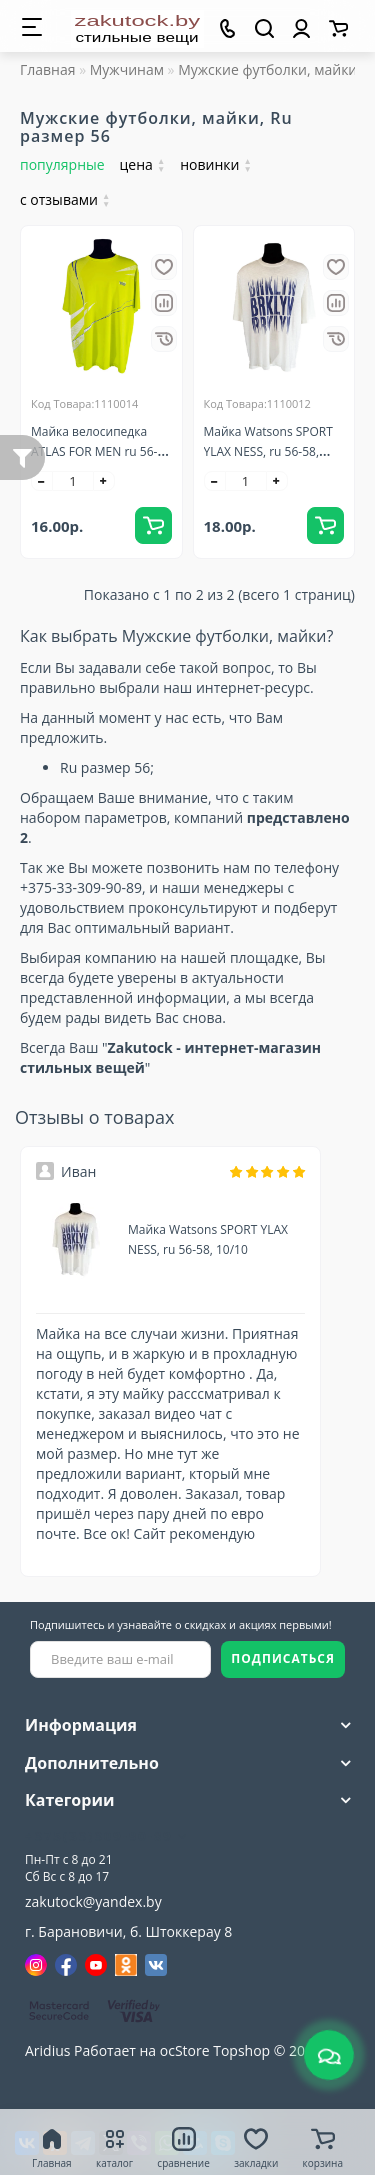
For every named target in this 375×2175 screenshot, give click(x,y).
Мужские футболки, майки (267, 69)
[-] (42, 481)
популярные (62, 164)
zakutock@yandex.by (93, 1901)
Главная (48, 69)
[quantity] (73, 481)
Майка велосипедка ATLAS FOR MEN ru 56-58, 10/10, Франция (94, 451)
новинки (216, 164)
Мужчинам (127, 69)
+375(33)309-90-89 (106, 1836)
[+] (104, 481)
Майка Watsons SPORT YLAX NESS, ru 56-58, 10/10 (268, 451)
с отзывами (65, 199)
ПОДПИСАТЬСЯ (283, 1658)
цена (143, 164)
